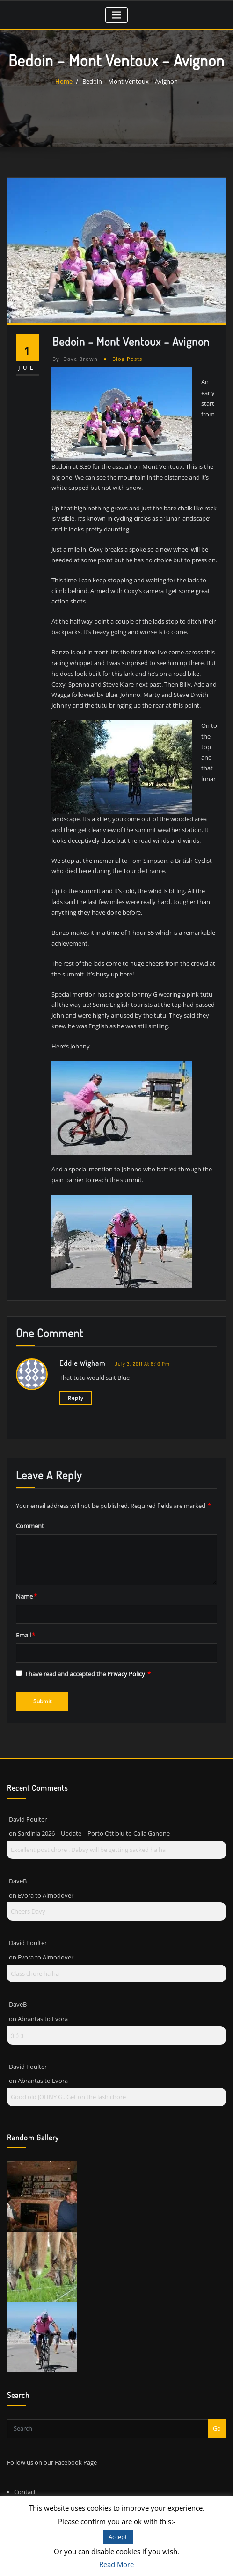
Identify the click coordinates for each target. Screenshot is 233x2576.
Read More (116, 2564)
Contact (25, 2492)
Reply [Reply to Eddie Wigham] (76, 1397)
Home (64, 81)
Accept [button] (118, 2537)
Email (25, 1635)
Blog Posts (127, 358)
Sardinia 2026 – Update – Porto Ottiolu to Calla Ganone (94, 1833)
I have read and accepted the (83, 1674)
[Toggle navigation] (116, 15)
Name (26, 1596)
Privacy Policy (126, 1674)
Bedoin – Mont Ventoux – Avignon (130, 81)
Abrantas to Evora (43, 2019)
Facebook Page (76, 2462)
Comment (30, 1525)
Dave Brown (75, 358)
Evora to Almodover (45, 1895)
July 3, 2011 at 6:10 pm (142, 1363)
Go (217, 2428)
